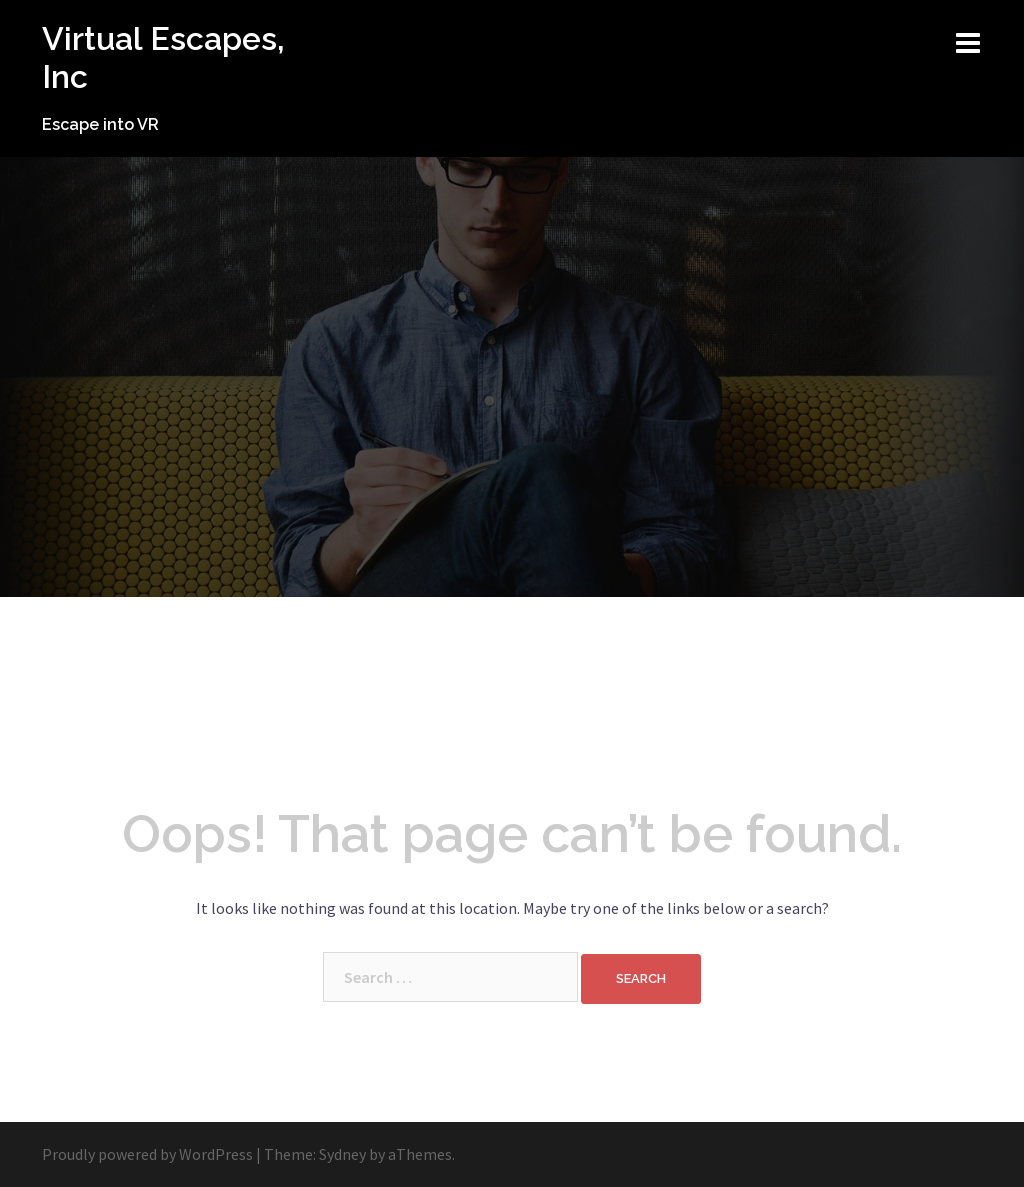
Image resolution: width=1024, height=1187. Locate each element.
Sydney (342, 1154)
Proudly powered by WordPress (147, 1154)
